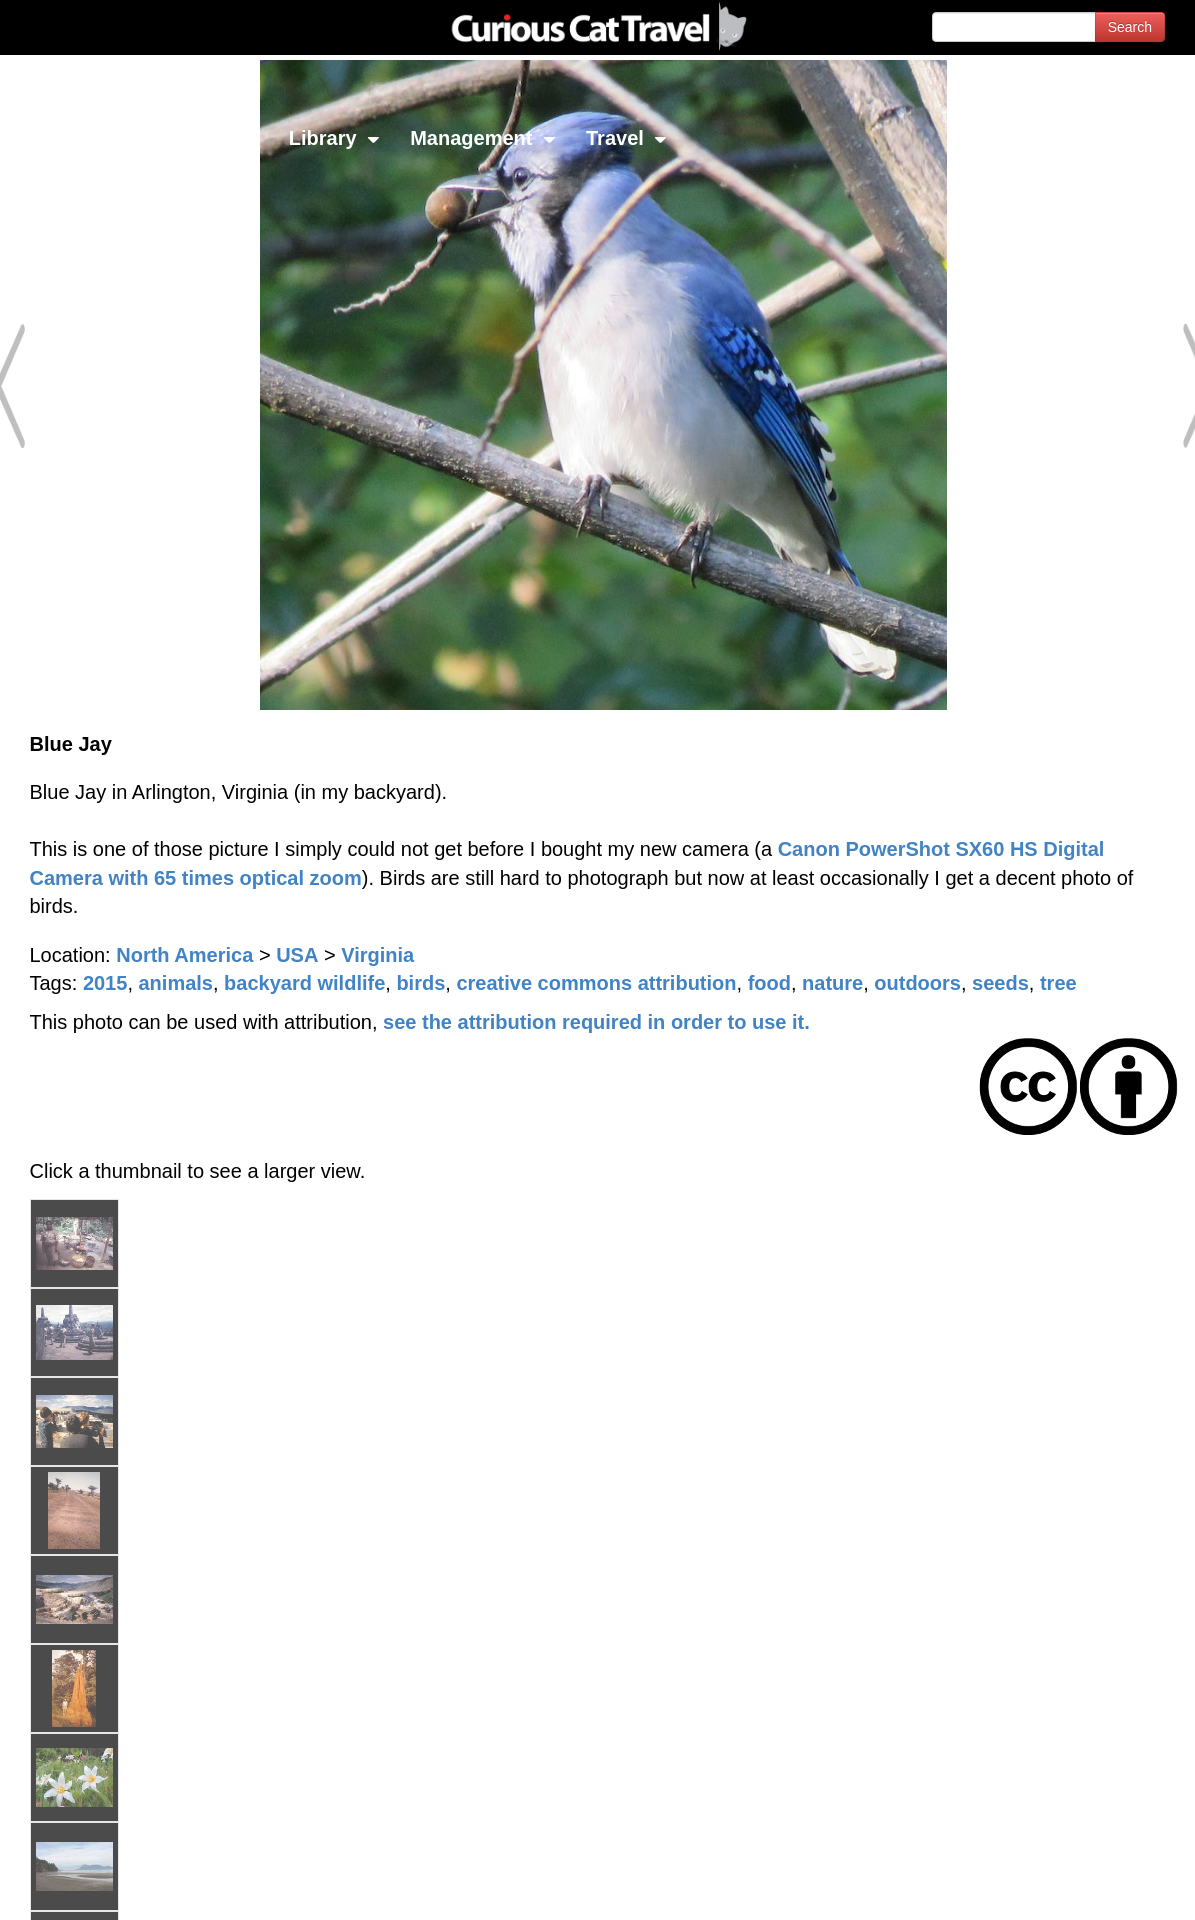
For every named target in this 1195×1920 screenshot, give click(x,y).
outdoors (917, 983)
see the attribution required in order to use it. (596, 1022)
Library (334, 138)
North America (184, 955)
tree (1058, 983)
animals (176, 983)
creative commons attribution (596, 983)
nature (832, 983)
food (769, 983)
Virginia (377, 955)
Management (483, 138)
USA (297, 955)
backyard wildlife (304, 983)
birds (420, 983)
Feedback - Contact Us (1097, 1887)
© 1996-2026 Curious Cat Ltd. (121, 1887)
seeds (1000, 983)
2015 (105, 983)
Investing (202, 138)
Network (66, 138)
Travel (626, 138)
